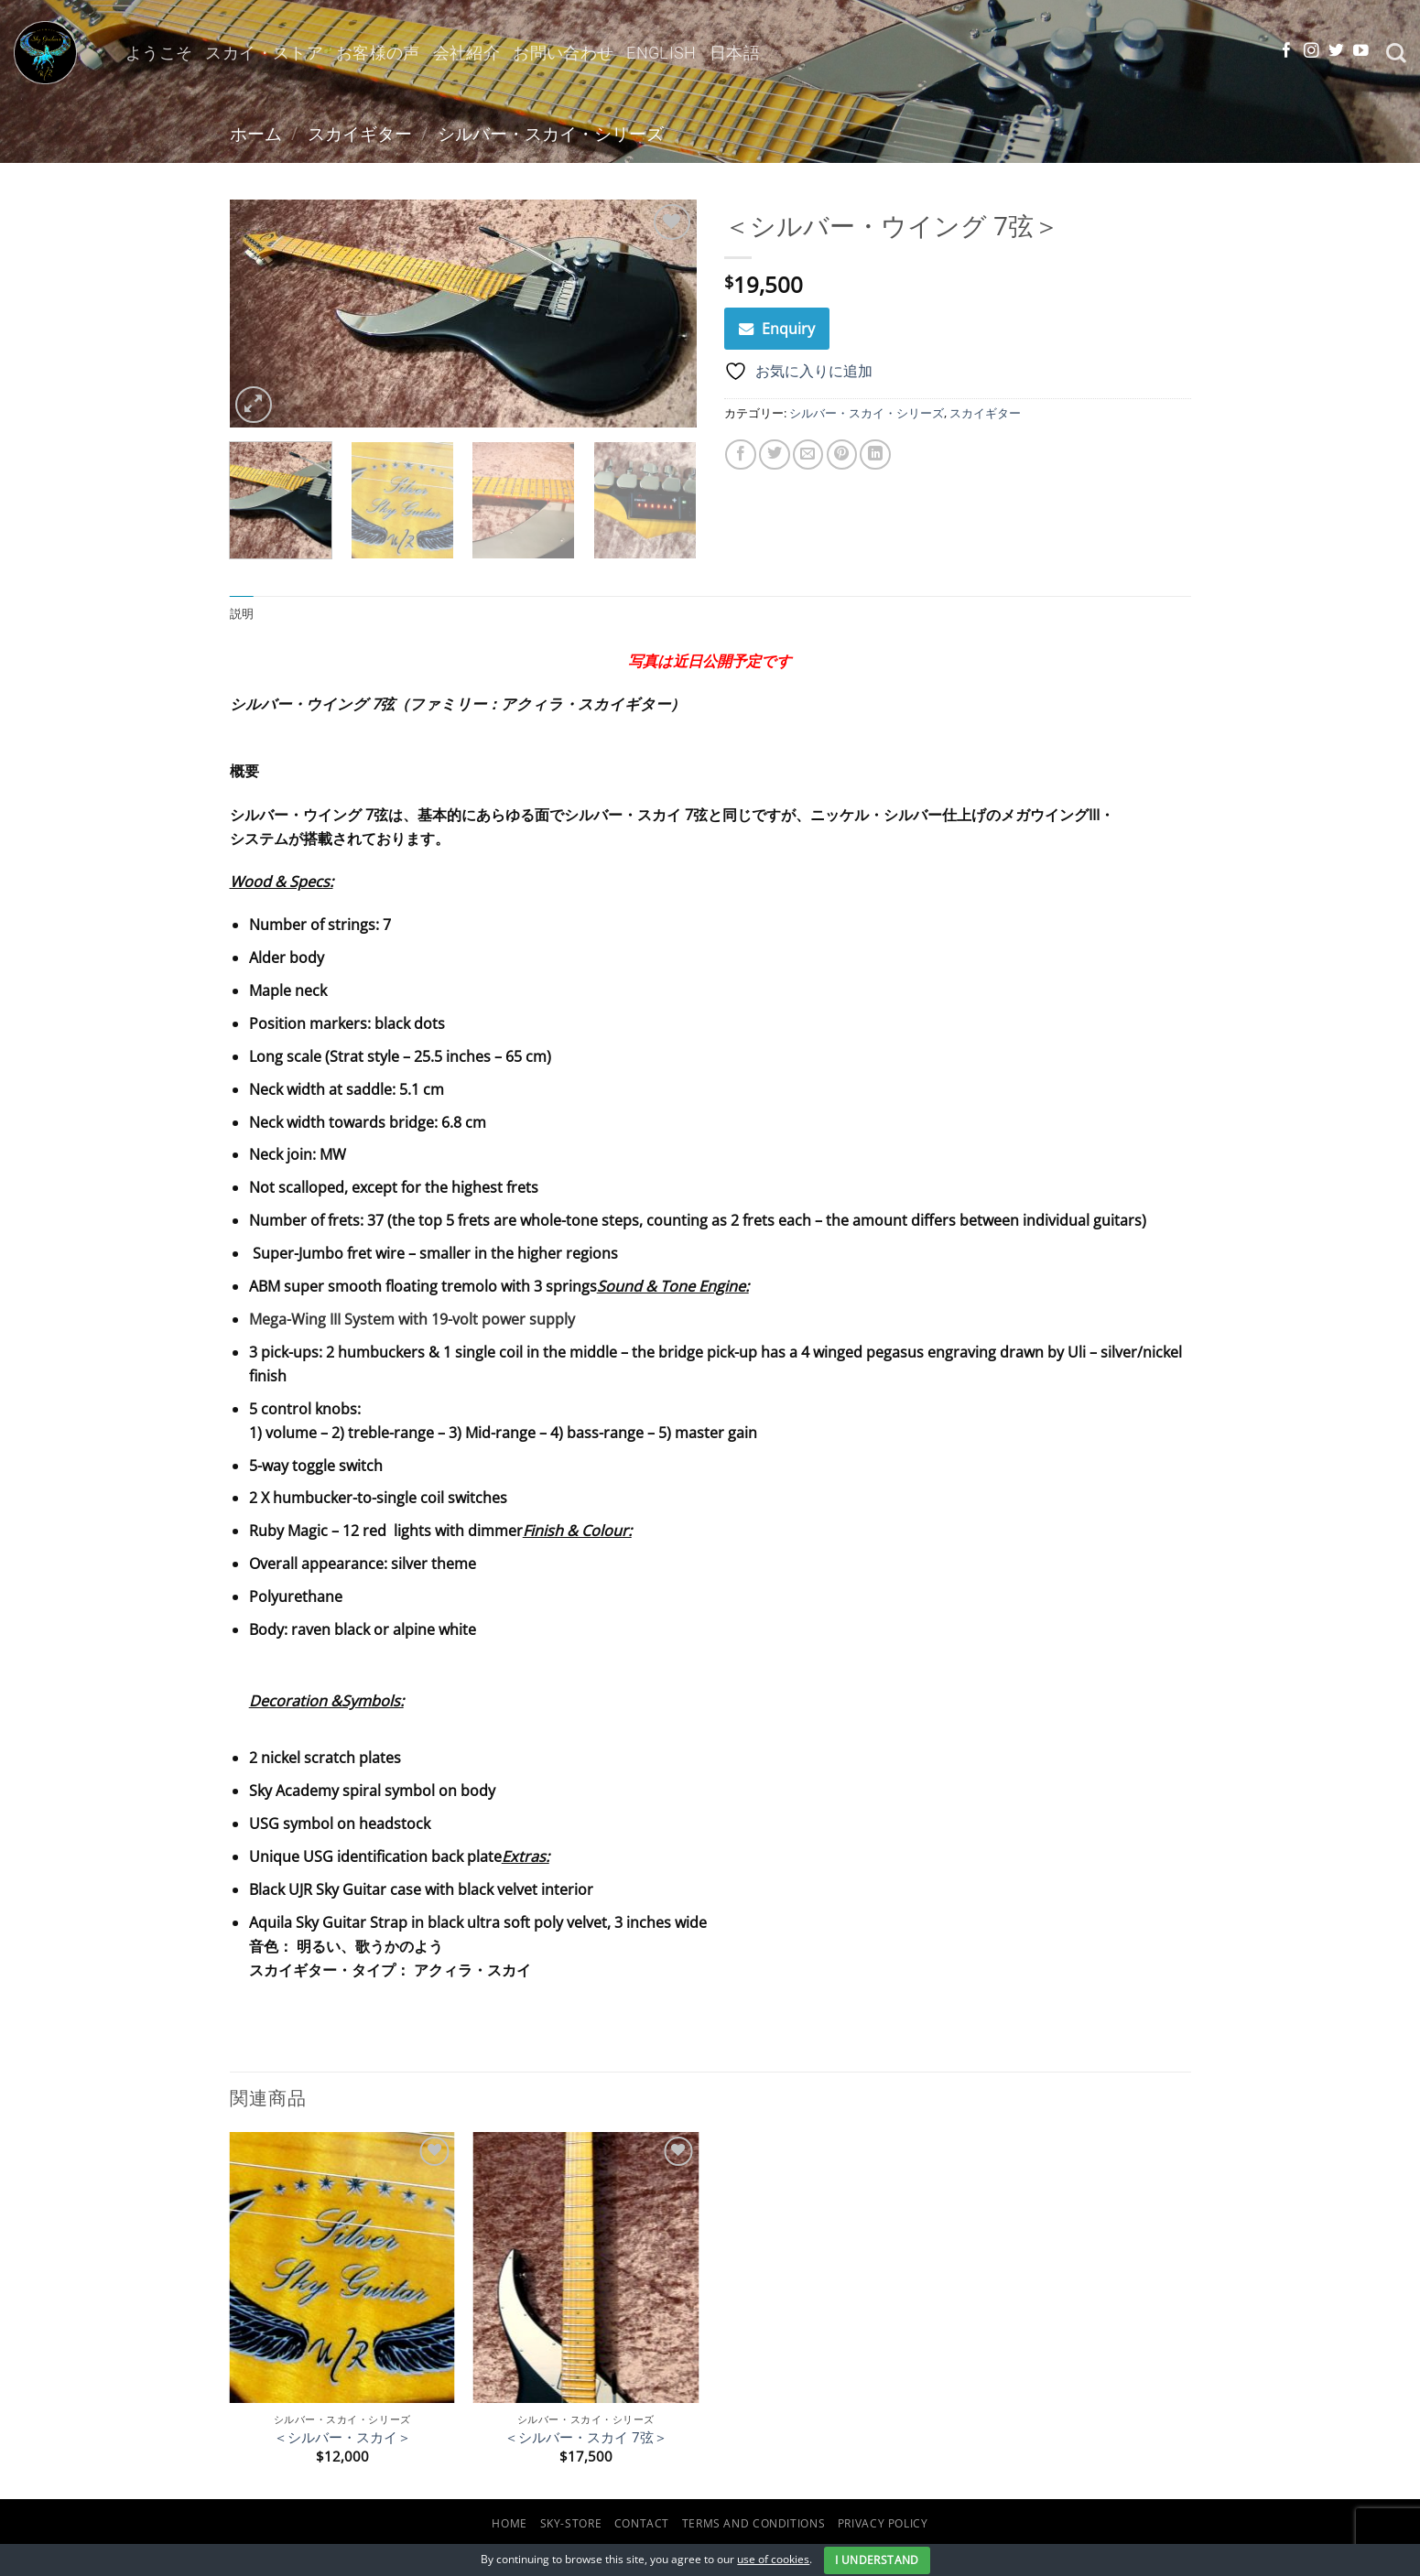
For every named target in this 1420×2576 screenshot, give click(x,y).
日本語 (735, 52)
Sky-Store (571, 2523)
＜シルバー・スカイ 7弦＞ (585, 2437)
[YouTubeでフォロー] (1361, 51)
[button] (253, 404)
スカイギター (360, 133)
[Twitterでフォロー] (1336, 51)
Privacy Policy (883, 2523)
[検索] (1396, 53)
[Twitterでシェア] (774, 455)
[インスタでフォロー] (1311, 51)
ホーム (256, 133)
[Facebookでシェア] (740, 455)
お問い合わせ (563, 52)
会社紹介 (466, 52)
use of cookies (773, 2559)
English (661, 52)
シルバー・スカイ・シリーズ (551, 133)
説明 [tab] (242, 614)
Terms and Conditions (754, 2523)
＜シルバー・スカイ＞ (342, 2437)
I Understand (876, 2560)
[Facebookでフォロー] (1287, 51)
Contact (641, 2523)
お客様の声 (378, 52)
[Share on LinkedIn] (875, 455)
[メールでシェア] (808, 455)
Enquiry (788, 329)
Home (509, 2523)
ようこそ (158, 52)
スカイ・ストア (264, 52)
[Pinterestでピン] (842, 455)
